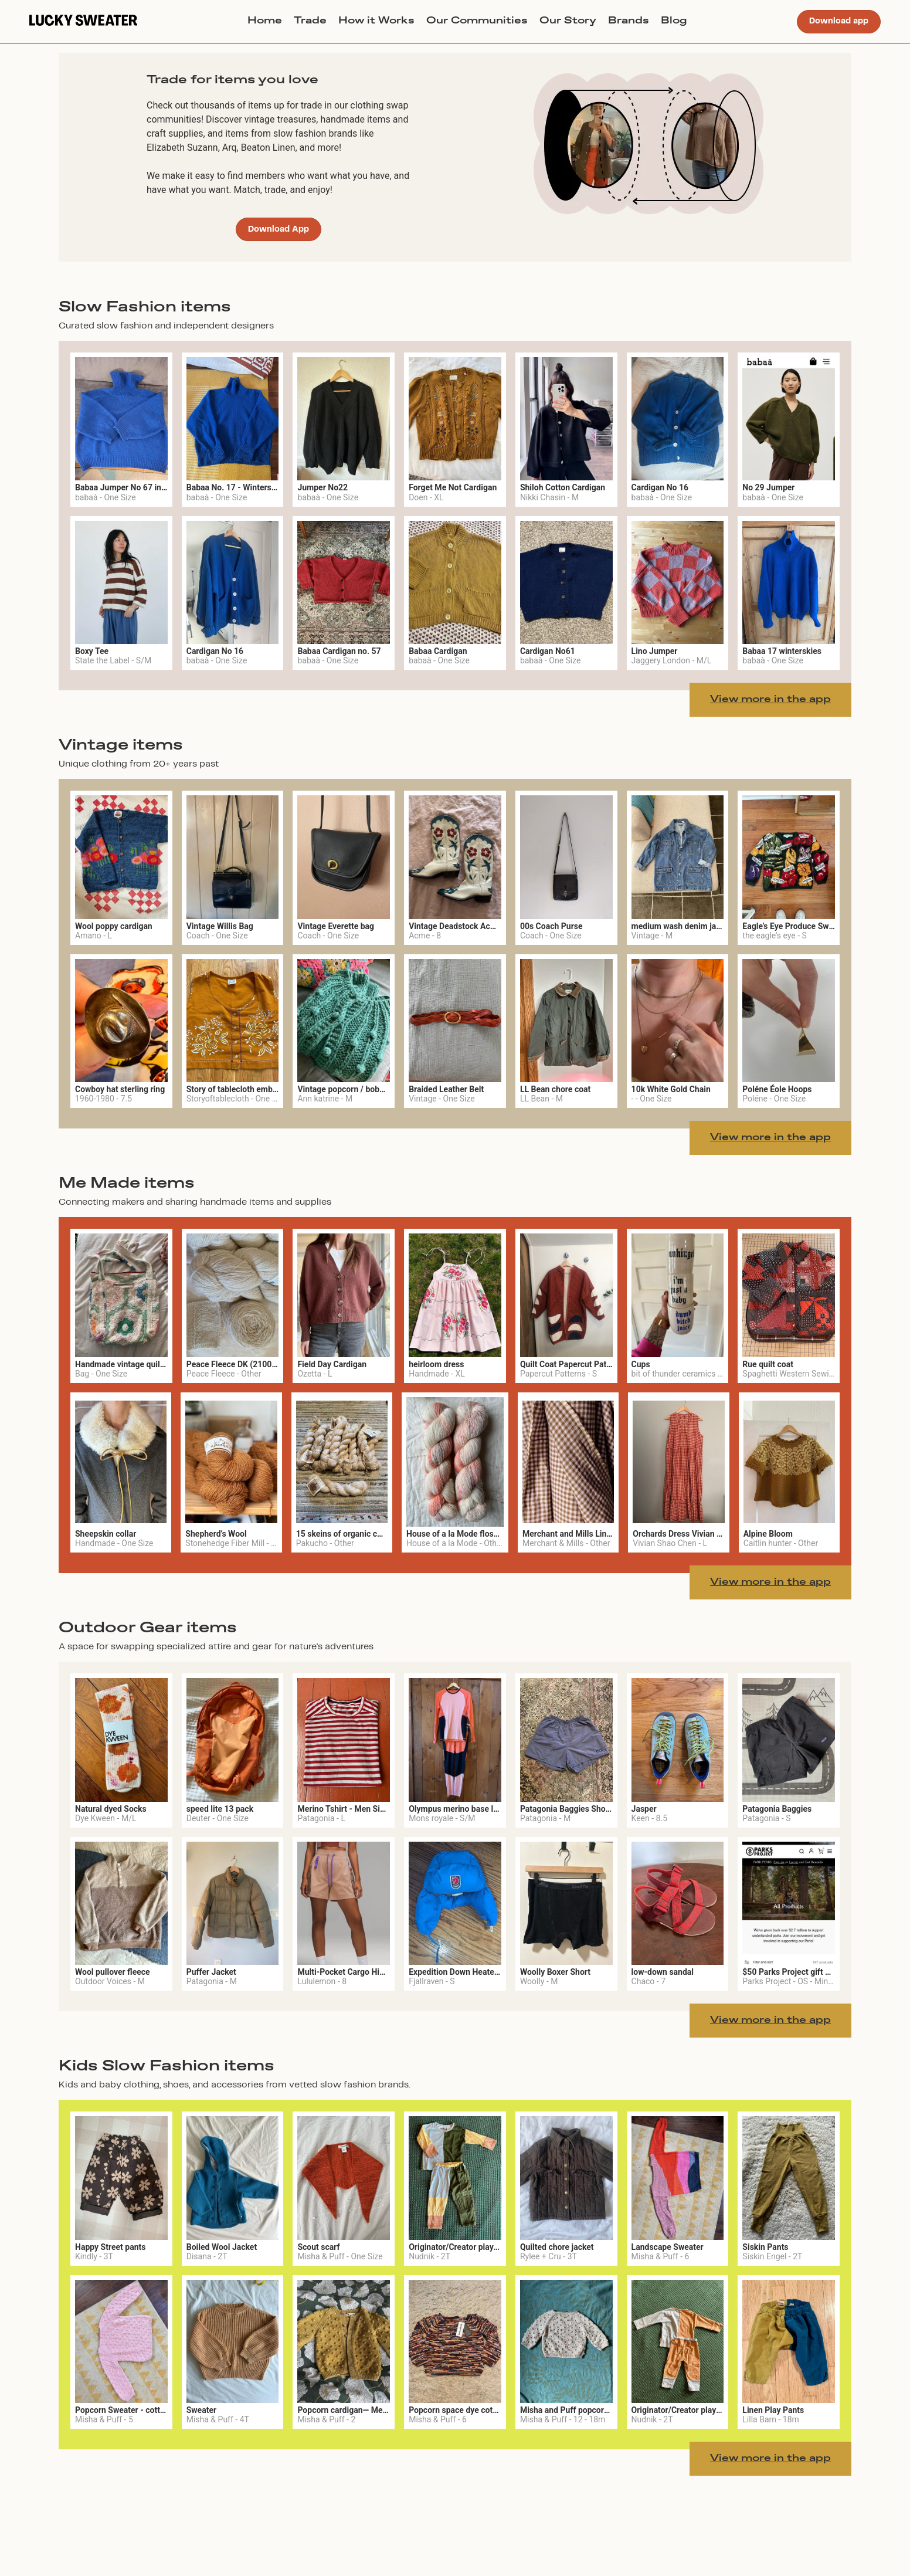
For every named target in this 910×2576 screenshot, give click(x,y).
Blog (674, 21)
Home (264, 21)
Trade (310, 21)
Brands (628, 21)
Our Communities (477, 21)
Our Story (567, 21)
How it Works (376, 21)
